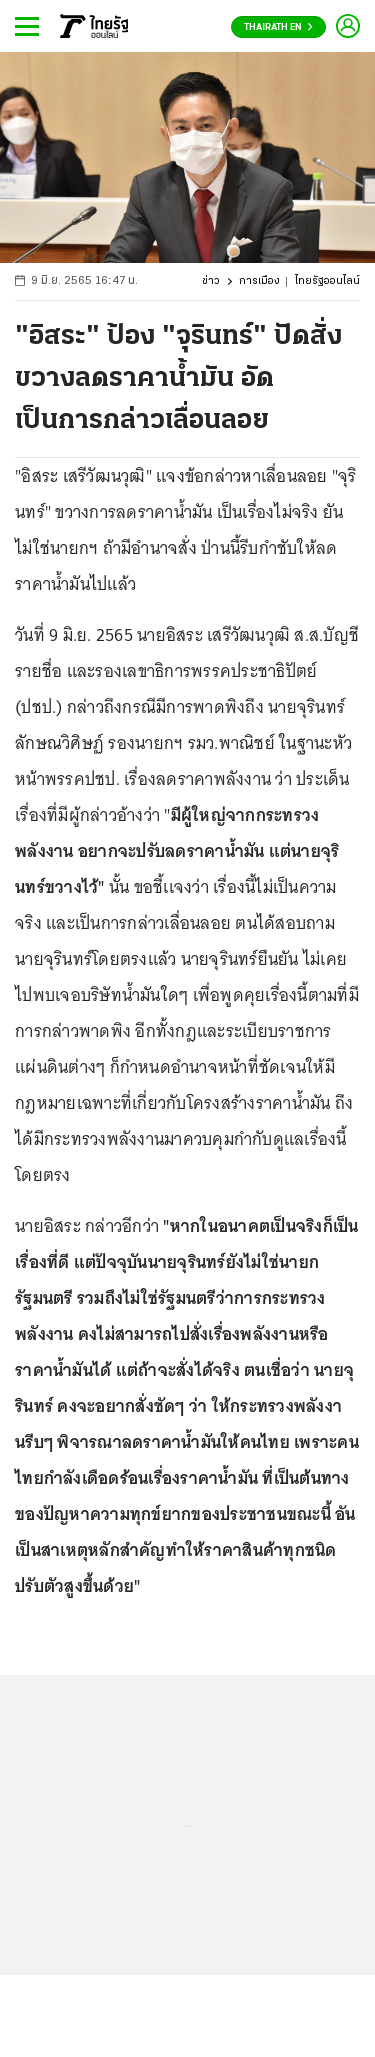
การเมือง (259, 281)
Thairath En (278, 27)
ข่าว (211, 281)
